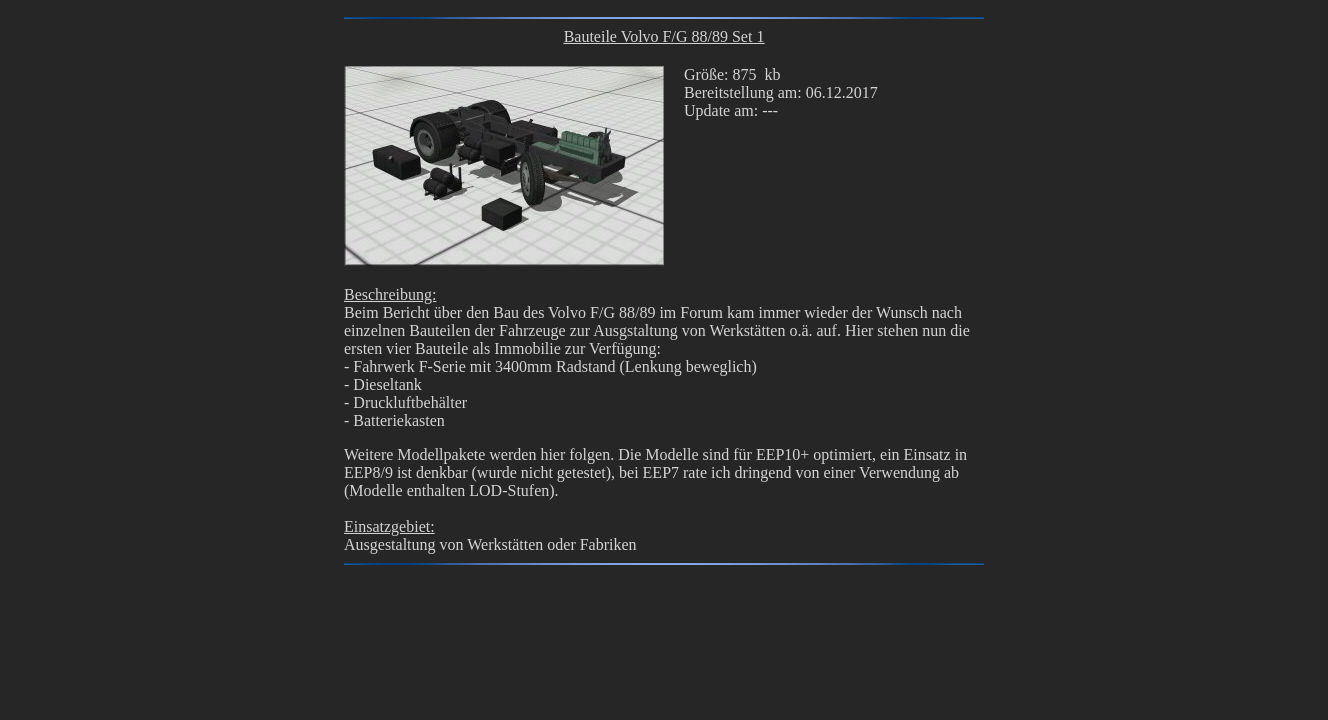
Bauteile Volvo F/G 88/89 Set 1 (664, 36)
